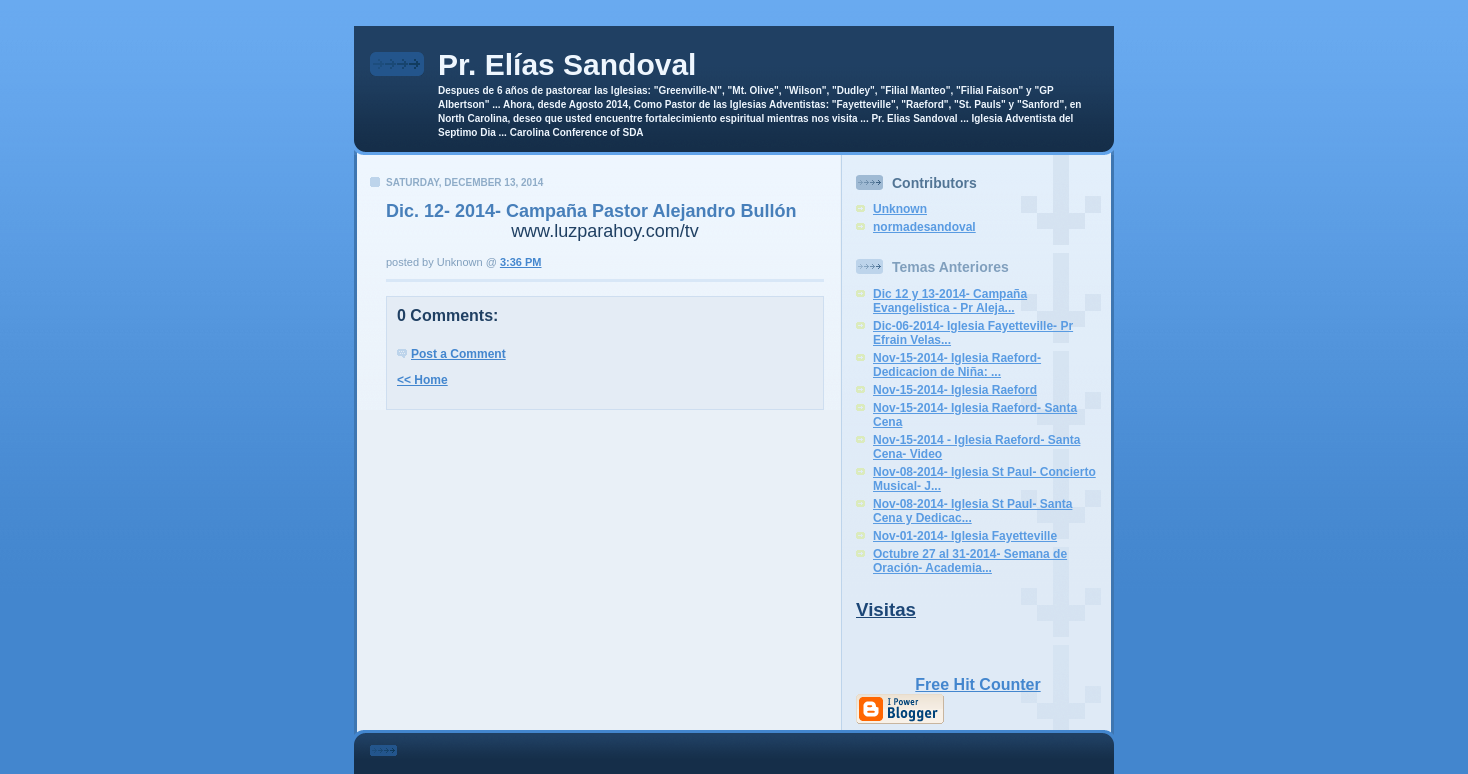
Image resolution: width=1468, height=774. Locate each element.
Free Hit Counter (977, 684)
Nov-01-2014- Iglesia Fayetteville (965, 536)
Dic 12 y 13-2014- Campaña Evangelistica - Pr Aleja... (950, 301)
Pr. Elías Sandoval (567, 64)
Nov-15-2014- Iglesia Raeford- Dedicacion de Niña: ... (957, 365)
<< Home (422, 380)
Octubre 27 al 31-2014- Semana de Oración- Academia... (970, 561)
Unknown (900, 209)
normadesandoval (924, 227)
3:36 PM (521, 262)
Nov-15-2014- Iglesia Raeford (955, 390)
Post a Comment (458, 354)
